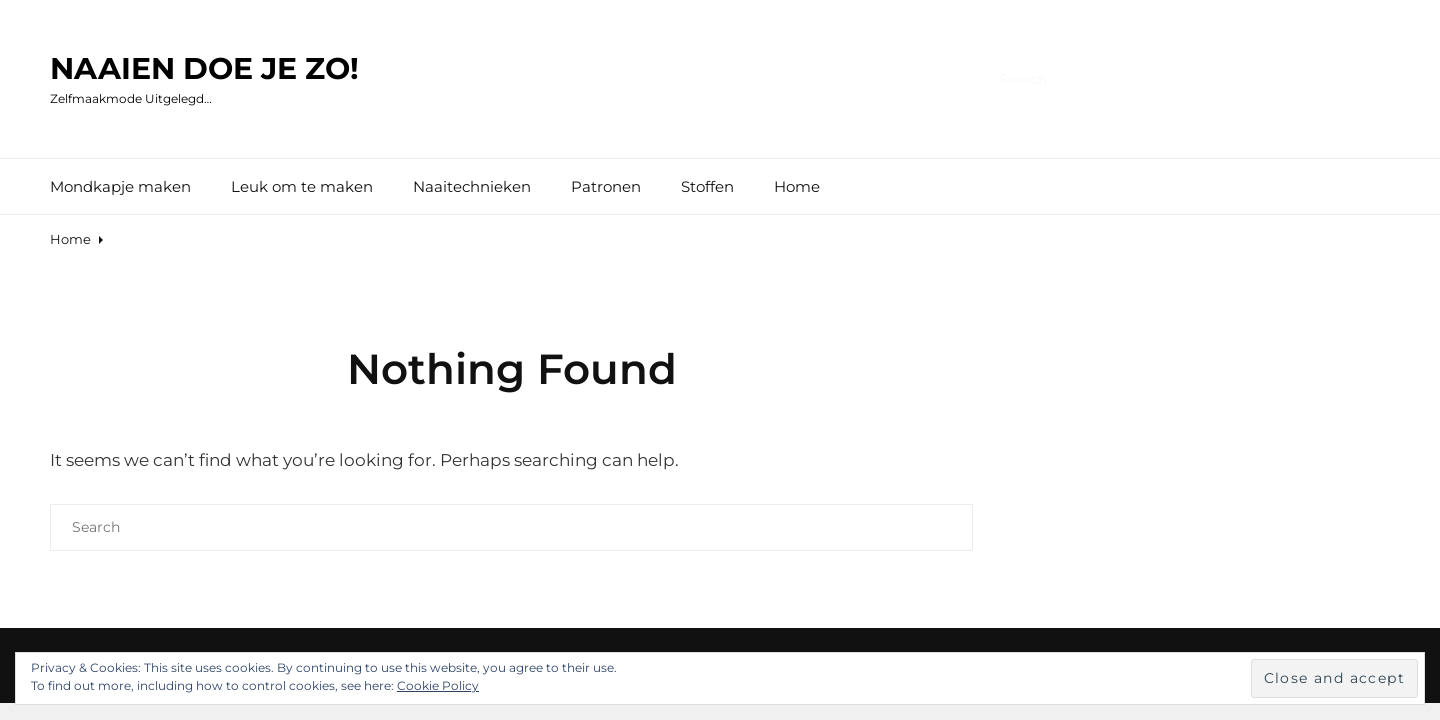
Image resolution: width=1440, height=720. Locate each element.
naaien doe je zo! (204, 68)
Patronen (606, 186)
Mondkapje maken (120, 186)
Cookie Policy (438, 685)
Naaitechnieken (472, 186)
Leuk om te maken (302, 186)
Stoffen (707, 186)
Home (797, 186)
